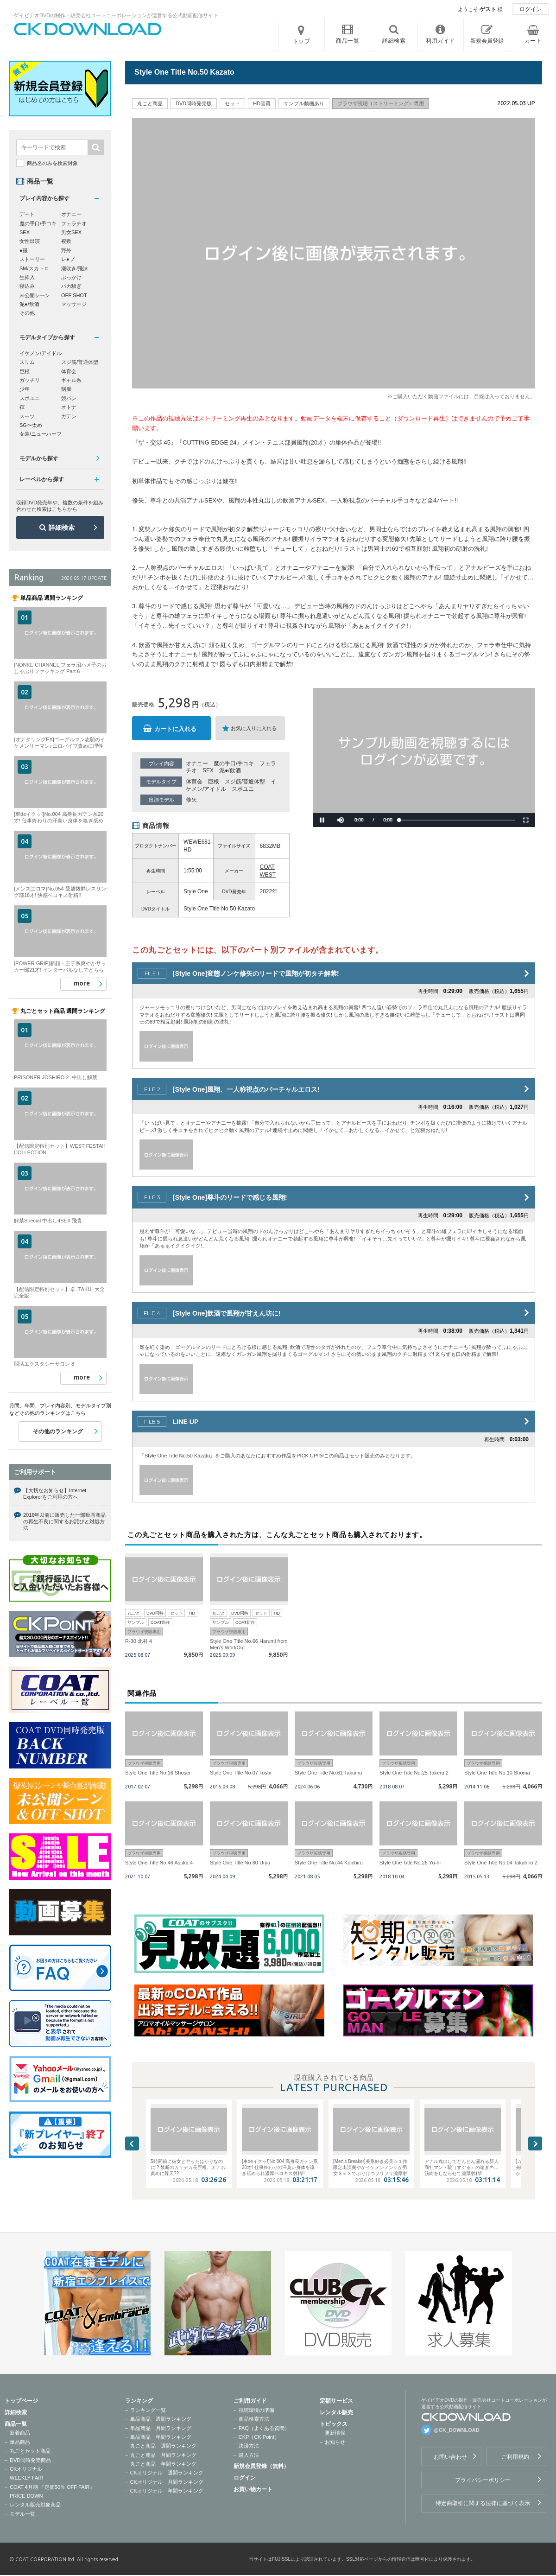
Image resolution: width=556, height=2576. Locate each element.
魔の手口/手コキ (234, 763)
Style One (195, 891)
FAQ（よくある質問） (264, 2428)
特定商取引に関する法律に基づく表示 (483, 2503)
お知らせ (335, 2442)
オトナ (68, 407)
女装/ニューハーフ (40, 434)
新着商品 (20, 2433)
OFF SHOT (74, 295)
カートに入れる (175, 728)
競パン (68, 398)
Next (535, 2143)
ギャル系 (71, 380)
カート (533, 41)
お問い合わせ (450, 2457)
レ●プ (68, 259)
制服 (66, 389)
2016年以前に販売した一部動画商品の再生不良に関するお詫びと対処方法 (64, 1521)
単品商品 (20, 2442)
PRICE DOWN (26, 2496)
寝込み (27, 286)
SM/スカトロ (34, 268)
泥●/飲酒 (230, 770)
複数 (66, 241)
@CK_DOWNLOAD (457, 2430)
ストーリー (32, 259)
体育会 (194, 781)
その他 (27, 313)
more (82, 983)
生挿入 (27, 277)
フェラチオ (74, 223)
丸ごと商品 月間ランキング (163, 2455)
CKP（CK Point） (259, 2437)
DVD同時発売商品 (30, 2460)
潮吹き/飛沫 (74, 268)
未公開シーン (34, 295)
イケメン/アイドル (40, 353)
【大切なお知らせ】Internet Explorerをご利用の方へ (54, 1494)
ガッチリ (29, 380)
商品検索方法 (254, 2419)
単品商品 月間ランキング (160, 2428)
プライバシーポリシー (483, 2480)
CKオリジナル (26, 2469)
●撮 (23, 250)
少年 (24, 389)
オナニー (197, 763)
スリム (27, 362)
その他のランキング (58, 1431)
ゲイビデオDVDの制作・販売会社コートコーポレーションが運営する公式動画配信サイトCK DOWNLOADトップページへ (88, 29)
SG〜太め (30, 425)
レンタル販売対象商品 (35, 2504)
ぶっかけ (71, 277)
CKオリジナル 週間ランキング (166, 2472)
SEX (208, 770)
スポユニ (243, 789)
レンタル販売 (336, 2412)
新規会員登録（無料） (261, 2466)
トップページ (21, 2401)
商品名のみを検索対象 (52, 163)
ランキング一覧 (148, 2410)
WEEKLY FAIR (26, 2478)
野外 (66, 250)
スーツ (27, 416)
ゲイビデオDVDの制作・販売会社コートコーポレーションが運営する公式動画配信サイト (116, 15)
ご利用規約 (515, 2457)
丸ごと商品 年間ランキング (163, 2464)
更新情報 (335, 2433)
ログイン (530, 9)
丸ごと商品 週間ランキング (163, 2446)
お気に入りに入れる (254, 728)
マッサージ (74, 304)
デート (27, 214)
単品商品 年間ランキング (160, 2437)
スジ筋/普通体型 (245, 781)
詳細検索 (62, 527)
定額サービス (336, 2401)
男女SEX (71, 232)
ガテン (68, 416)
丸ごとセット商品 (30, 2451)
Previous (132, 2143)
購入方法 (249, 2455)
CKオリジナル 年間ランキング (166, 2490)
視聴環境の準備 (256, 2410)
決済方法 (249, 2446)
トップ (301, 41)
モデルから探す (38, 458)
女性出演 (29, 241)
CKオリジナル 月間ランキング (166, 2482)
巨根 (213, 781)
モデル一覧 (22, 2514)
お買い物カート (253, 2489)
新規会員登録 (487, 41)
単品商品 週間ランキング (160, 2419)
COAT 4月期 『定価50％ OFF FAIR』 (52, 2487)
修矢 (191, 799)
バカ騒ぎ (71, 286)
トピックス (334, 2424)
